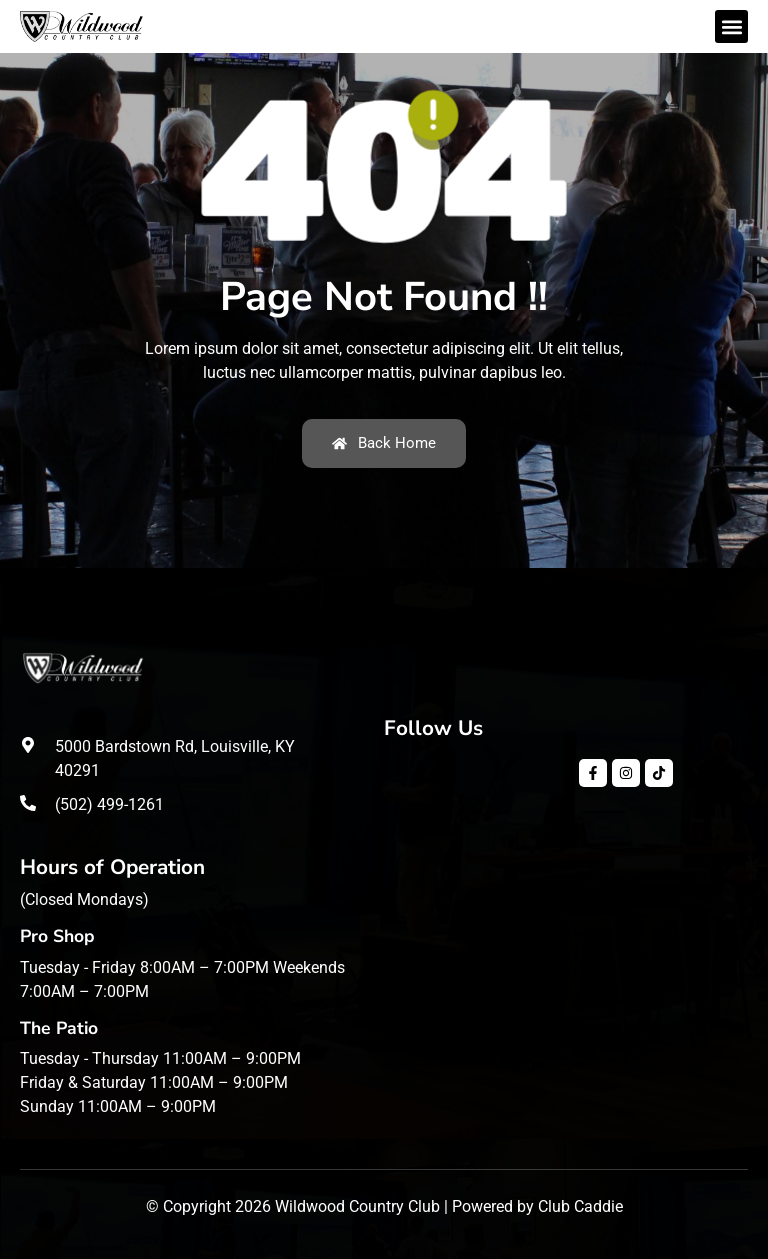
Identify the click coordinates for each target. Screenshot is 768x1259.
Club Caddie (580, 1206)
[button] (731, 26)
